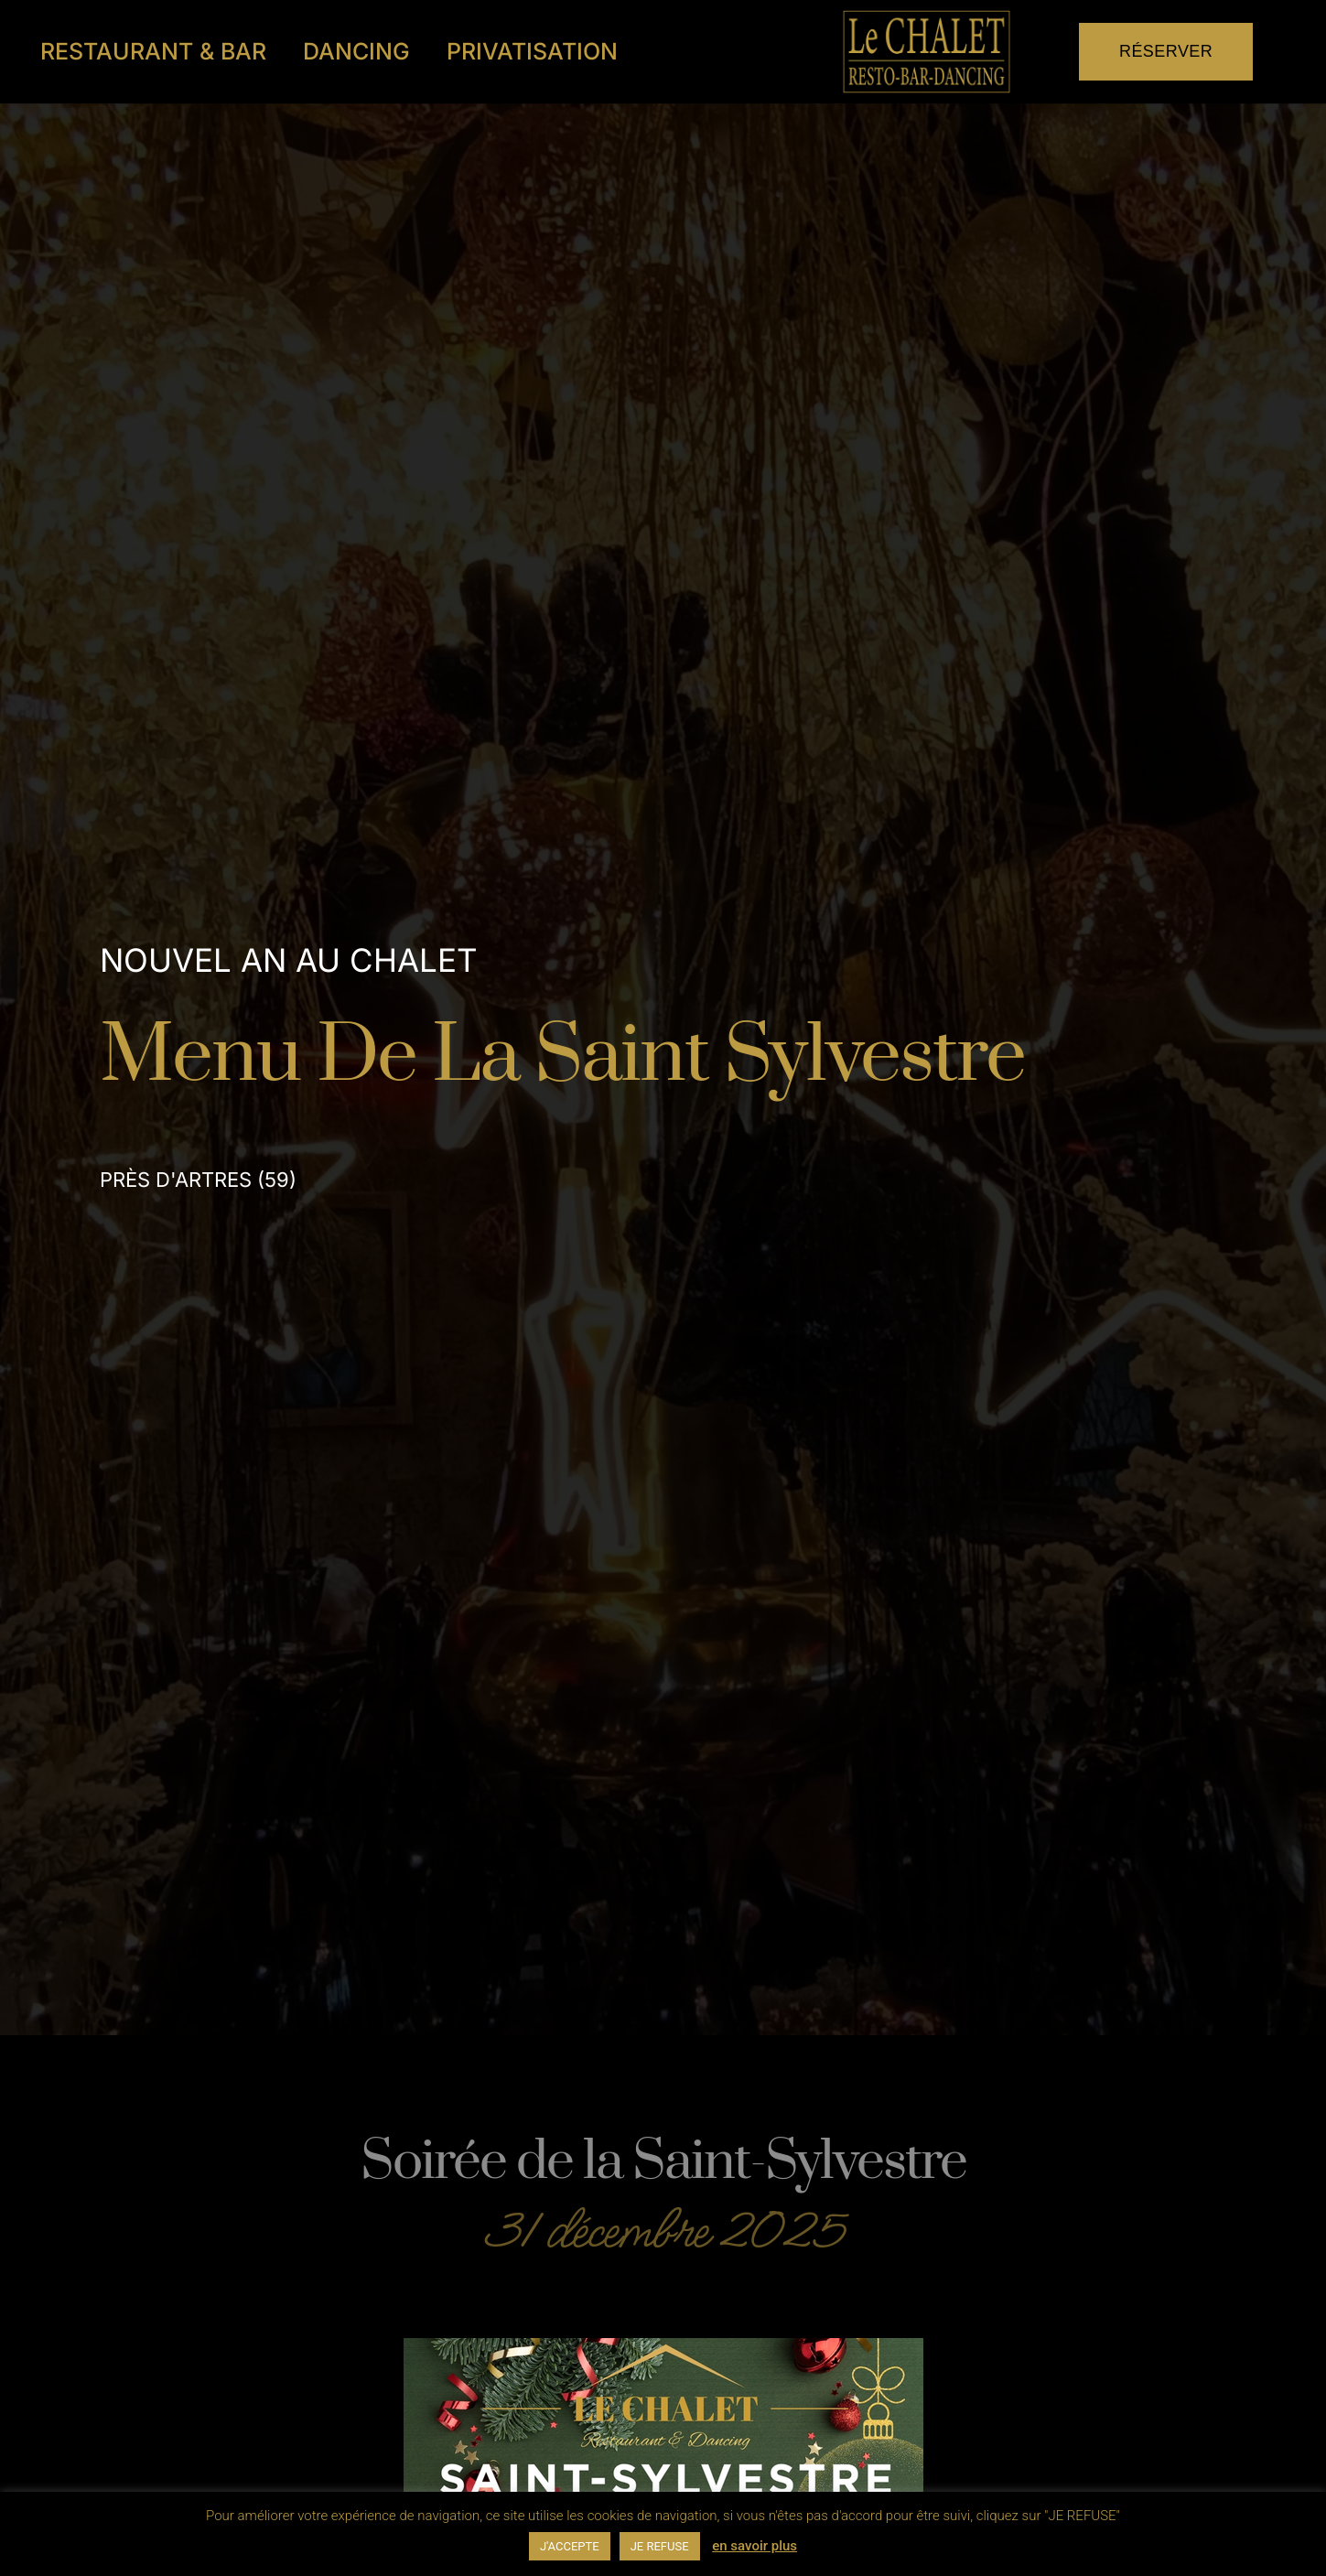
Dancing (356, 51)
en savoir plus (754, 2546)
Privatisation (532, 51)
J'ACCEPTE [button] (569, 2546)
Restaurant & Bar (153, 51)
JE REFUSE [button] (660, 2546)
